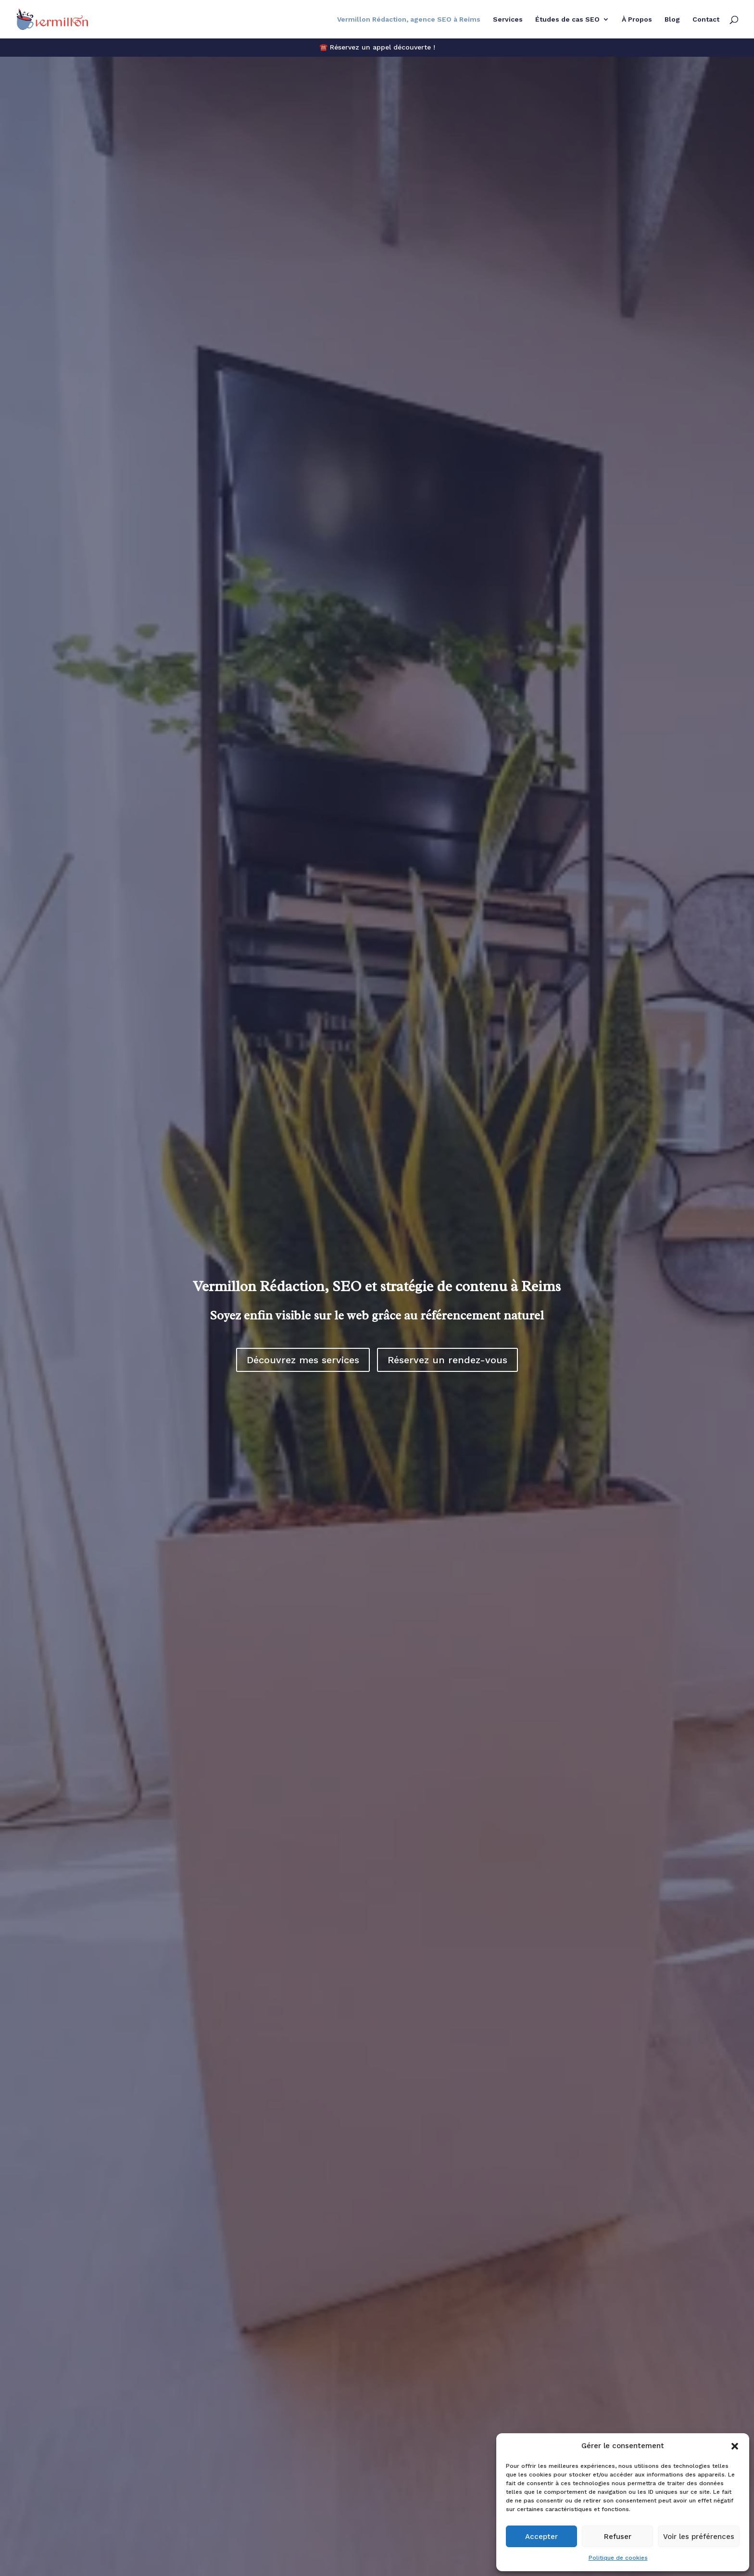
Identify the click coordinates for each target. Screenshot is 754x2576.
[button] (735, 2446)
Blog (672, 19)
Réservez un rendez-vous (447, 1360)
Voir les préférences (698, 2536)
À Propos (637, 19)
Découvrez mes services (303, 1360)
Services (508, 19)
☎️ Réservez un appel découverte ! (377, 47)
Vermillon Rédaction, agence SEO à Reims (408, 19)
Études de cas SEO (567, 19)
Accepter (541, 2536)
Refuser (617, 2536)
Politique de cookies (618, 2557)
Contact (705, 19)
